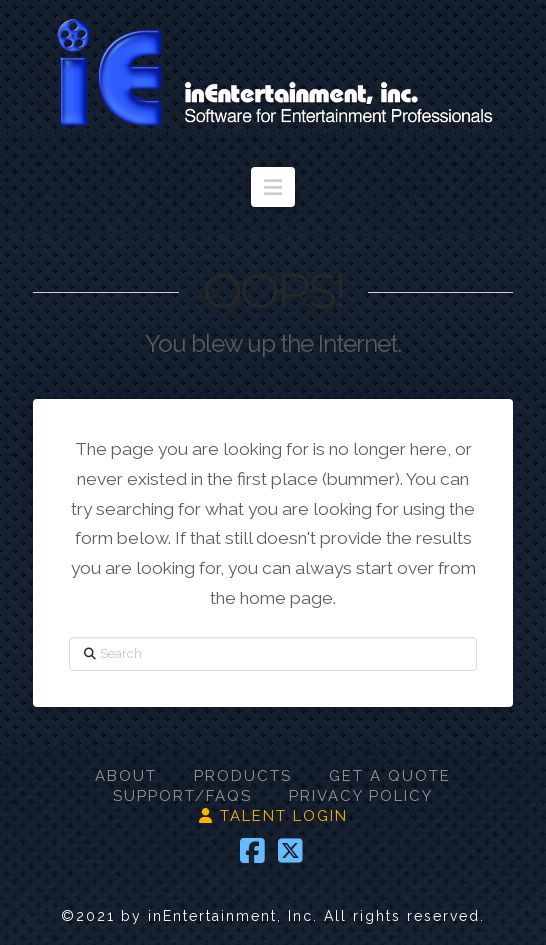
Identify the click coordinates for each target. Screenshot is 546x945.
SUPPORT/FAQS (182, 796)
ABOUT (126, 776)
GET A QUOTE (390, 776)
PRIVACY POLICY (361, 796)
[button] (273, 187)
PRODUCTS (243, 776)
